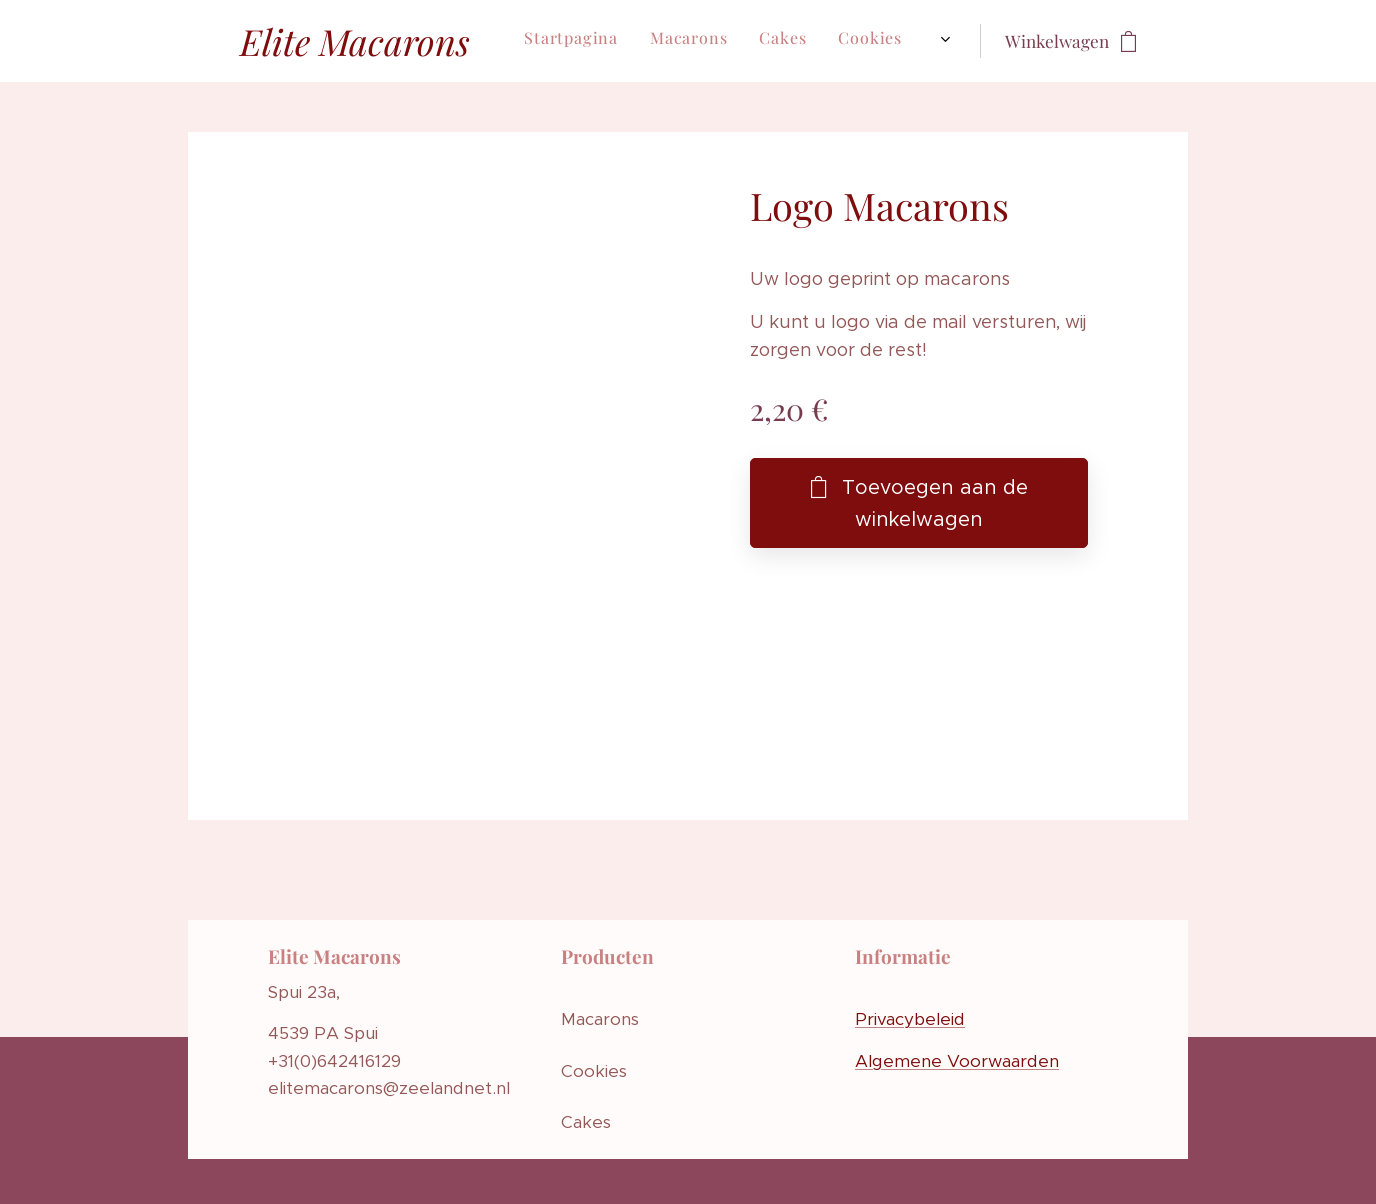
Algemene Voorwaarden (957, 1061)
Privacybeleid (910, 1019)
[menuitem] (587, 41)
